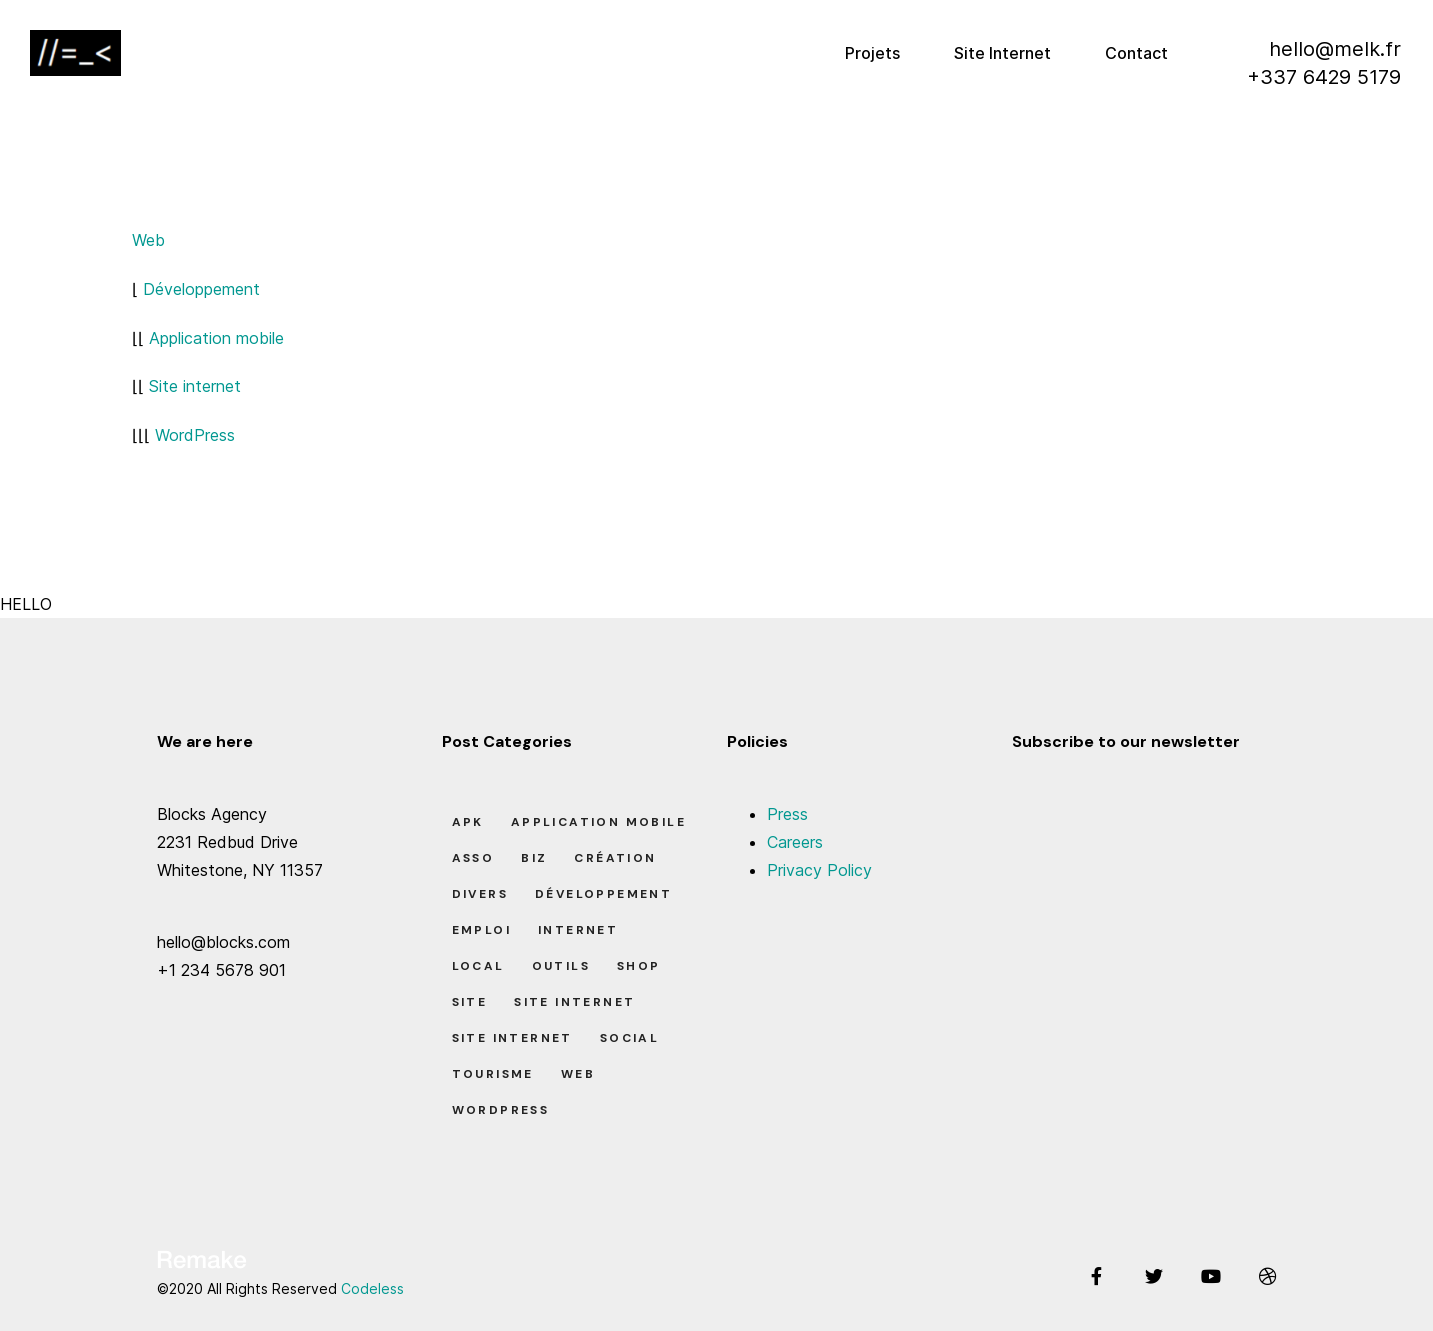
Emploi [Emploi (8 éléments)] (481, 930)
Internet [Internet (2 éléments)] (578, 930)
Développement (201, 289)
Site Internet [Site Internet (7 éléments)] (512, 1038)
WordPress (195, 435)
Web (148, 240)
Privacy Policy (819, 870)
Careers (795, 842)
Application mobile (216, 338)
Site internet (195, 386)
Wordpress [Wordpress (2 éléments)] (501, 1110)
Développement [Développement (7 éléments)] (603, 894)
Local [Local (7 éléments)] (478, 966)
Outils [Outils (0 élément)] (561, 966)
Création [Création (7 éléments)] (615, 858)
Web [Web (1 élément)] (578, 1074)
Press (787, 814)
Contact (1136, 53)
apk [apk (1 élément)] (468, 822)
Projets (872, 53)
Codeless (372, 1288)
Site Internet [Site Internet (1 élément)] (574, 1002)
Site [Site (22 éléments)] (470, 1002)
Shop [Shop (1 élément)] (639, 966)
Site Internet (1002, 53)
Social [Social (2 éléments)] (629, 1038)
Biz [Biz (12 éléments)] (534, 858)
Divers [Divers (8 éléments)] (480, 894)
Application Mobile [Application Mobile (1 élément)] (598, 822)
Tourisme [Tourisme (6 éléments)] (493, 1074)
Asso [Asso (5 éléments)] (473, 858)
